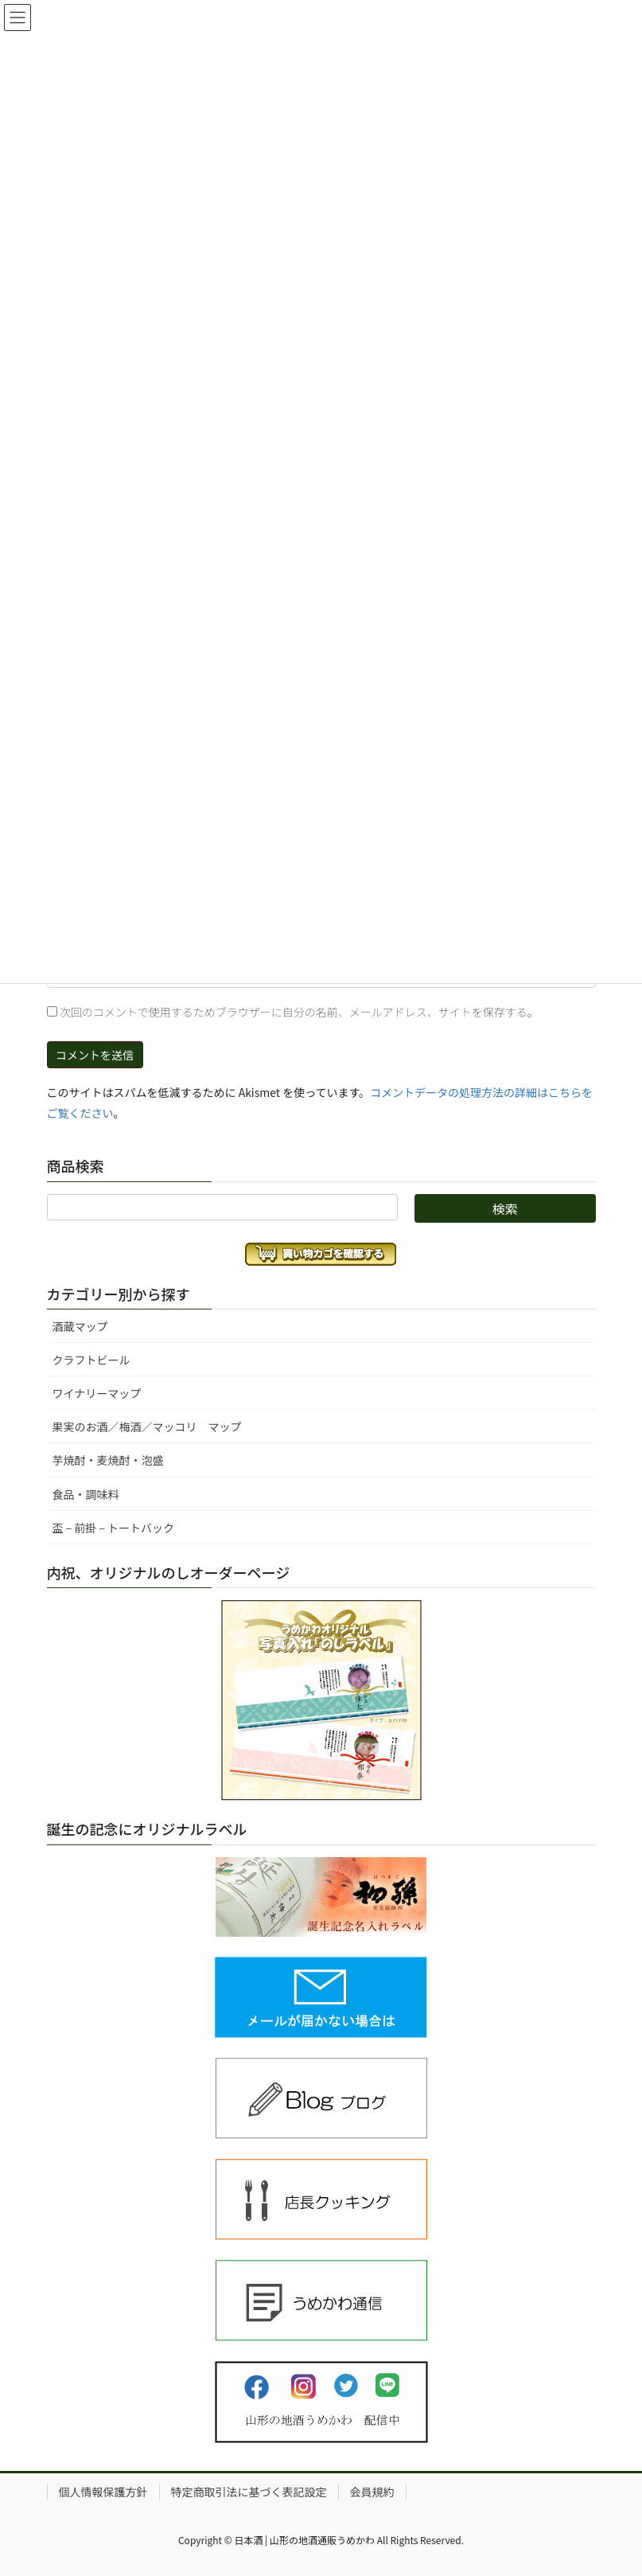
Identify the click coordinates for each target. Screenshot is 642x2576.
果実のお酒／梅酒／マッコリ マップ (147, 1426)
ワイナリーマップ (97, 1393)
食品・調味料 (86, 1494)
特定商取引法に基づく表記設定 (249, 2492)
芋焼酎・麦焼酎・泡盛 (108, 1460)
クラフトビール (91, 1360)
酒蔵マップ (80, 1326)
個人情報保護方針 (103, 2492)
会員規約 (372, 2492)
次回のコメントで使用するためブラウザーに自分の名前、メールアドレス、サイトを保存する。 (299, 1012)
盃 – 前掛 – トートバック (114, 1528)
